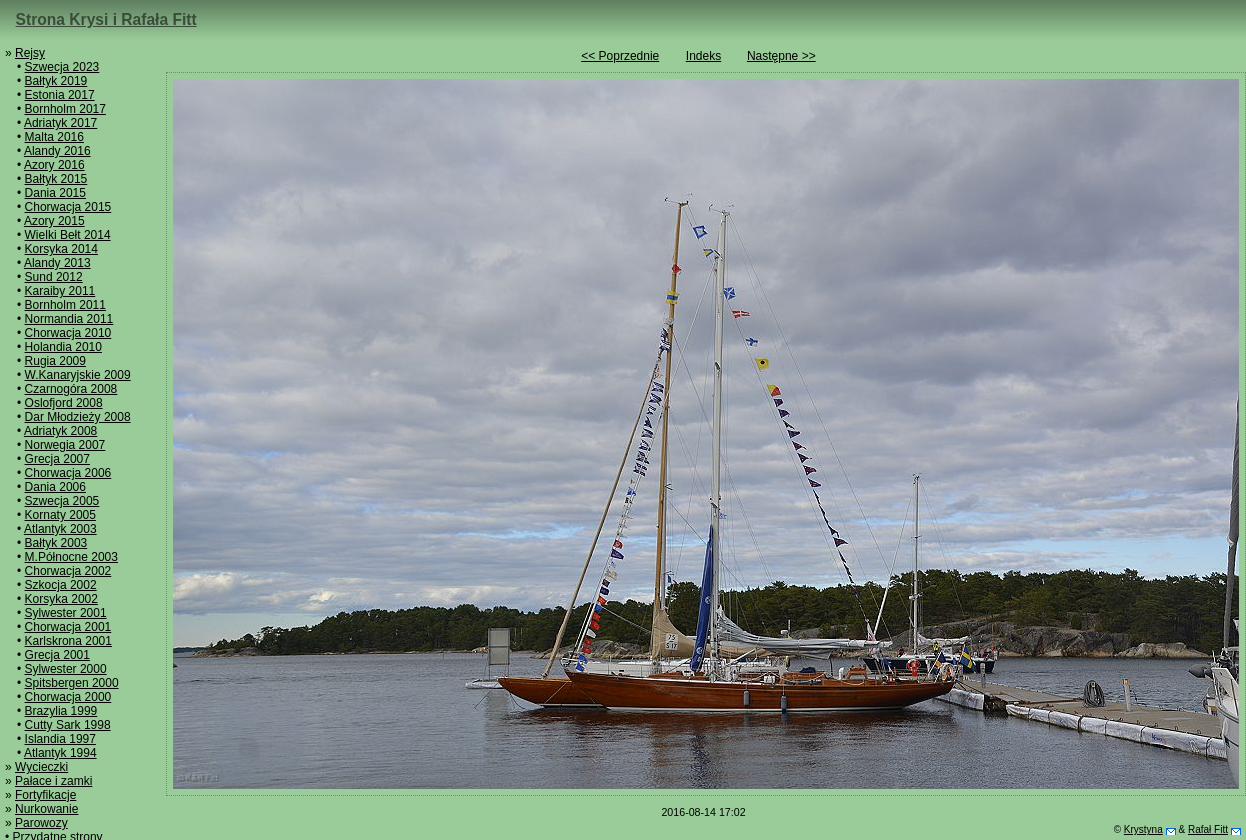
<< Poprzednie (620, 56)
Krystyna (1143, 829)
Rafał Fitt (1208, 829)
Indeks (703, 56)
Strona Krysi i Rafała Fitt (106, 19)
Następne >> (781, 56)
